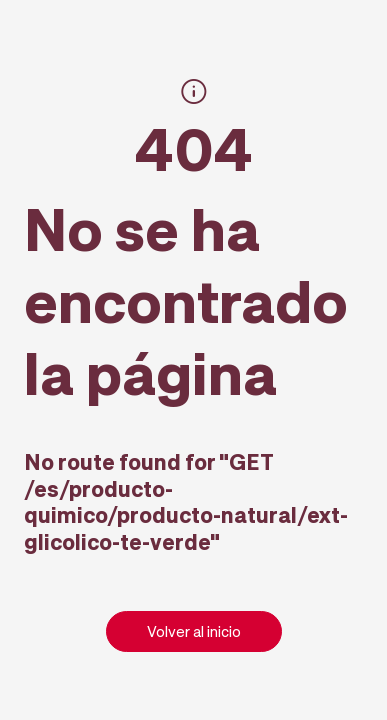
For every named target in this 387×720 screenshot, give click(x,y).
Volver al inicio (194, 631)
